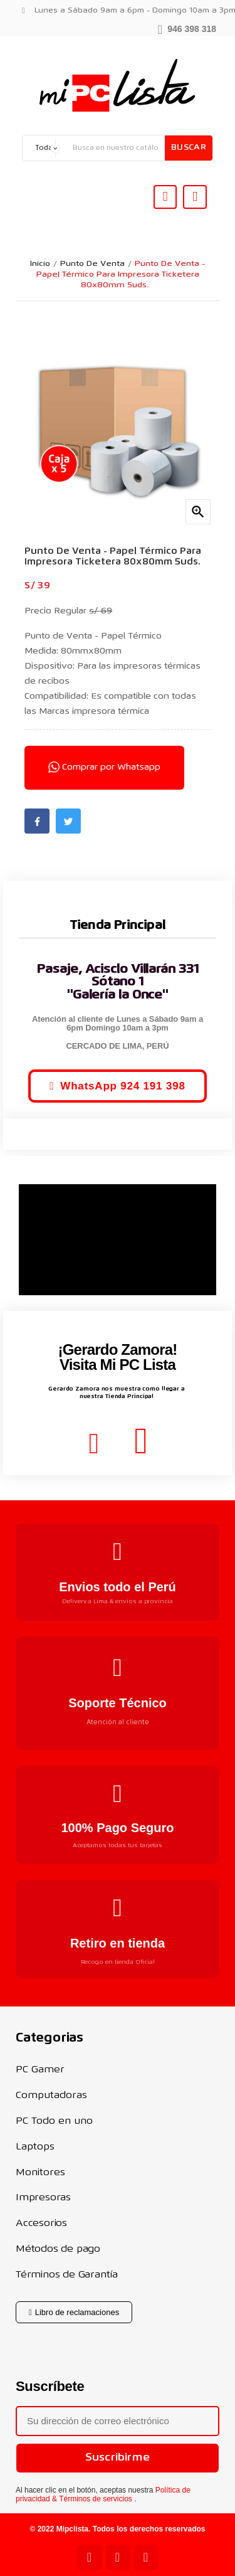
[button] (187, 28)
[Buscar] (115, 148)
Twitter (68, 821)
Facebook (37, 821)
